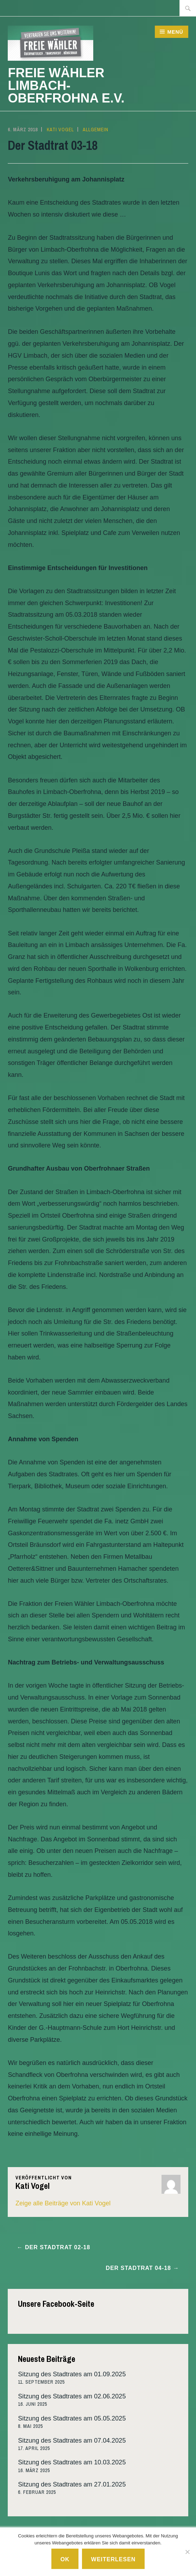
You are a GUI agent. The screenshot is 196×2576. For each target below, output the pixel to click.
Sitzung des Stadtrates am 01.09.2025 (72, 2374)
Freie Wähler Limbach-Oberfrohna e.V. (66, 85)
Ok (65, 2559)
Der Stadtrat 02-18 (57, 2247)
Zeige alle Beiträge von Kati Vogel (62, 2203)
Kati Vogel (60, 129)
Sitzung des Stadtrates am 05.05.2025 (72, 2418)
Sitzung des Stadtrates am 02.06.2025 (72, 2396)
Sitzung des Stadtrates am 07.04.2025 (72, 2440)
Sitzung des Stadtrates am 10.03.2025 (72, 2462)
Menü (175, 32)
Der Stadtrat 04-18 (138, 2268)
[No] (187, 2551)
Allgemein (95, 129)
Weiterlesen (113, 2559)
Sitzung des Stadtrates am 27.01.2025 (72, 2484)
